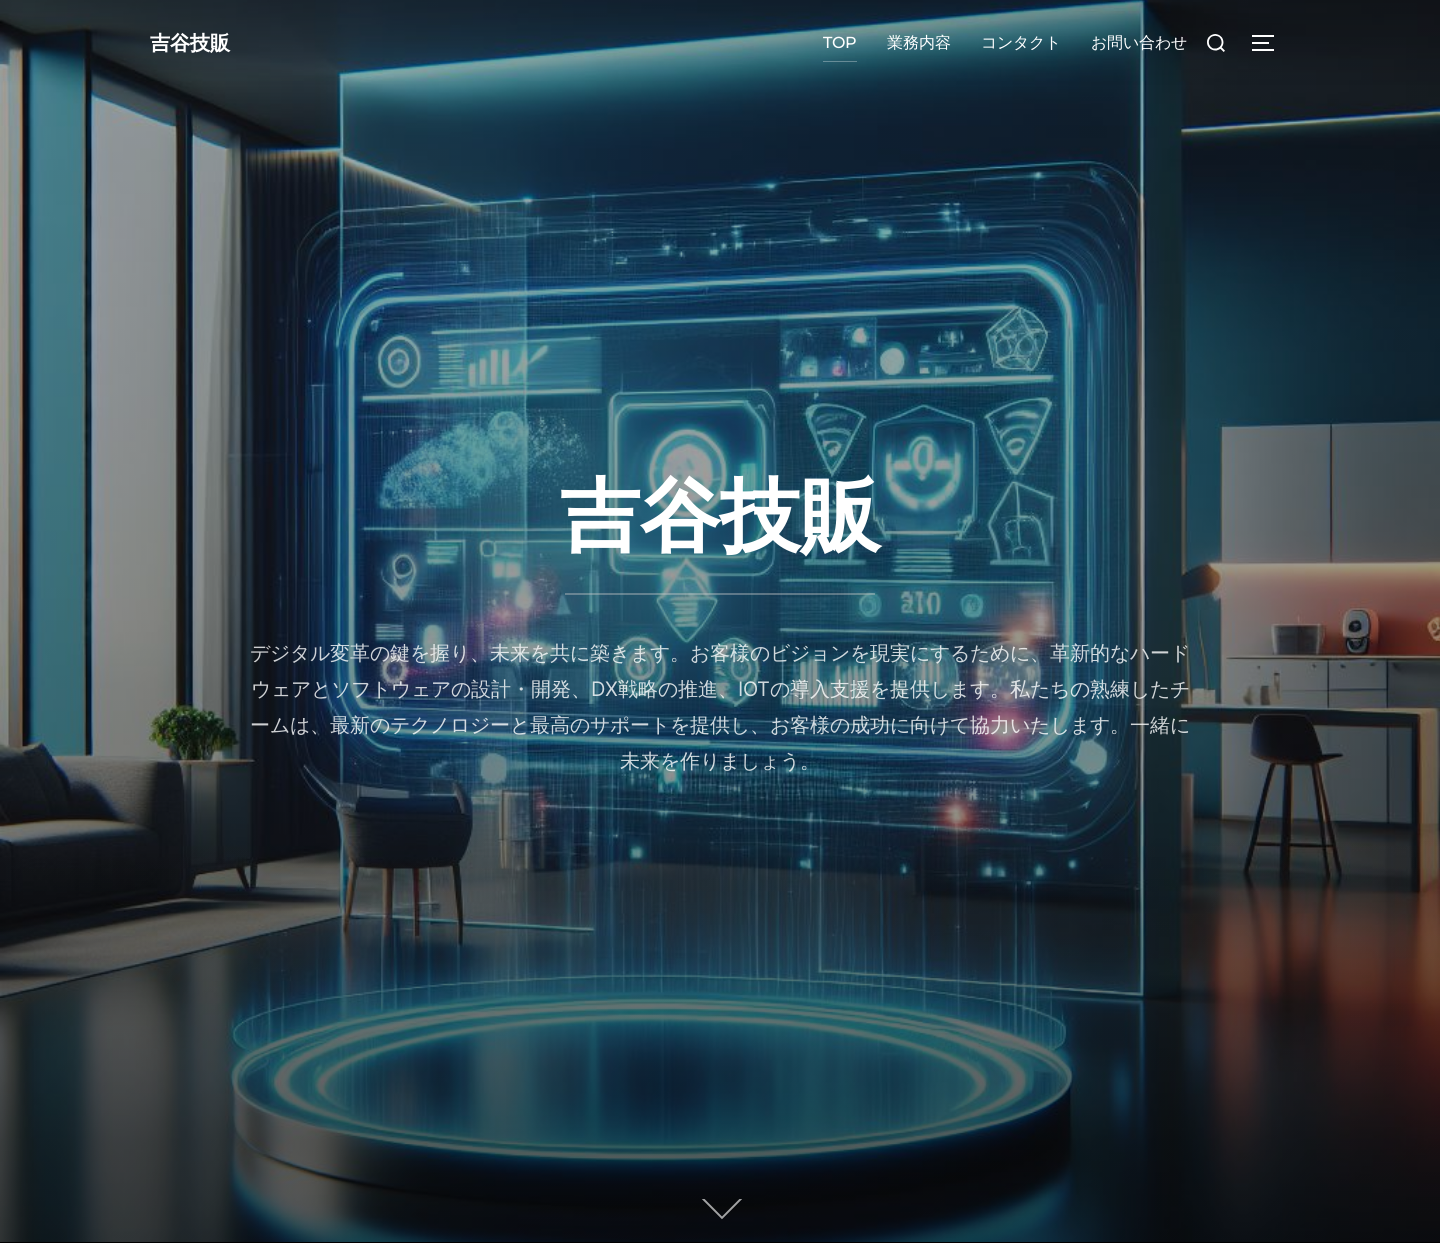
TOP (840, 42)
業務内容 (919, 42)
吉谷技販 (202, 43)
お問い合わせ (1139, 42)
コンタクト (1021, 42)
